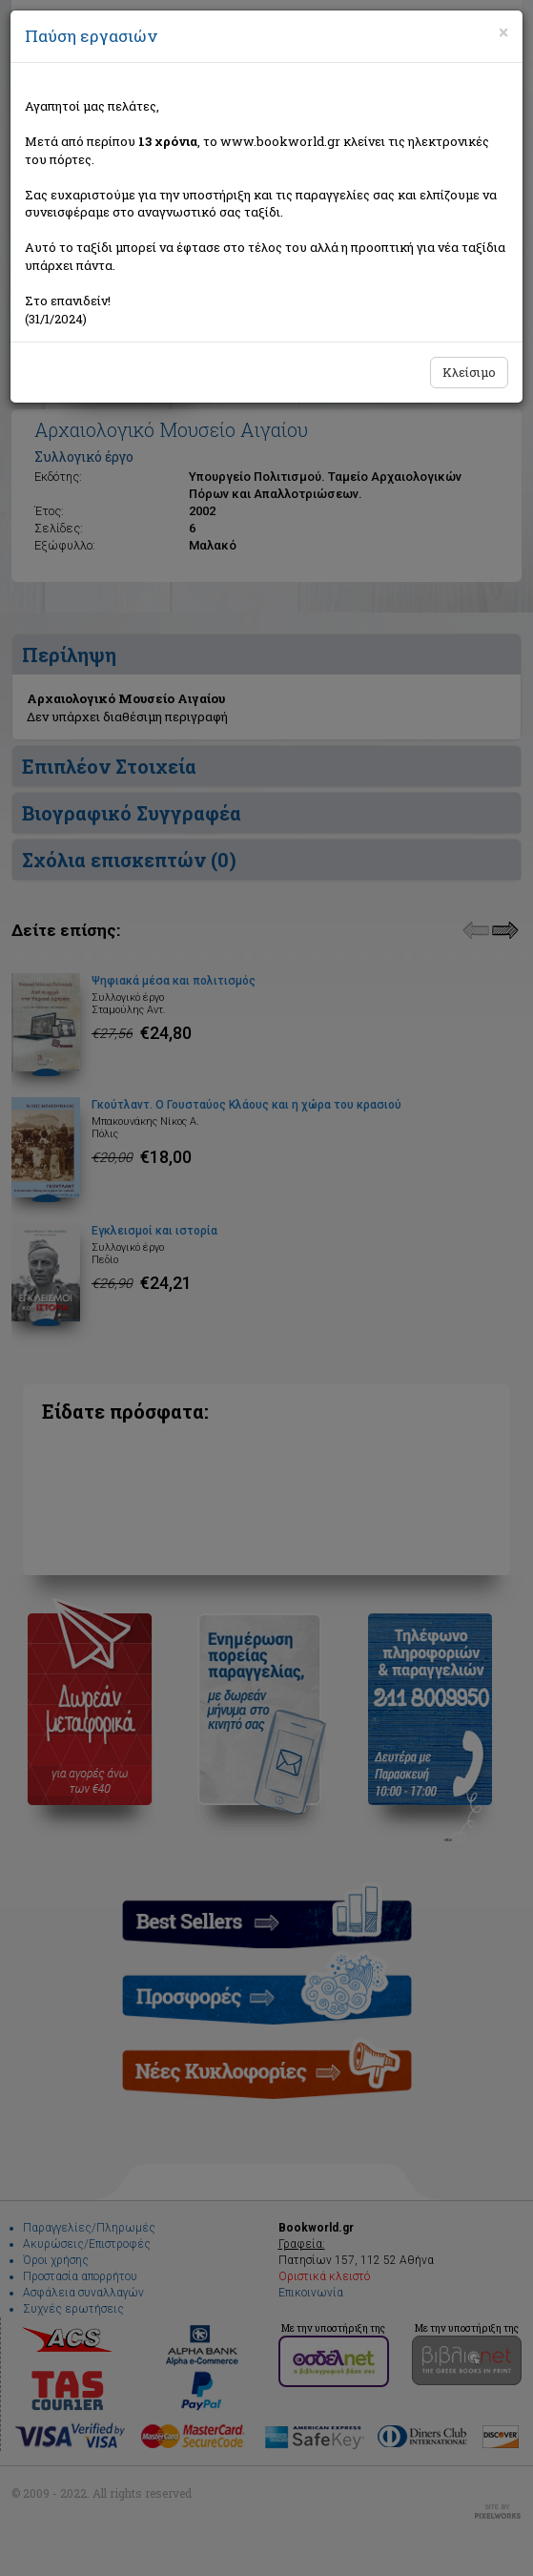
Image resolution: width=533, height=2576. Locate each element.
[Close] (503, 32)
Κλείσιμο (469, 372)
